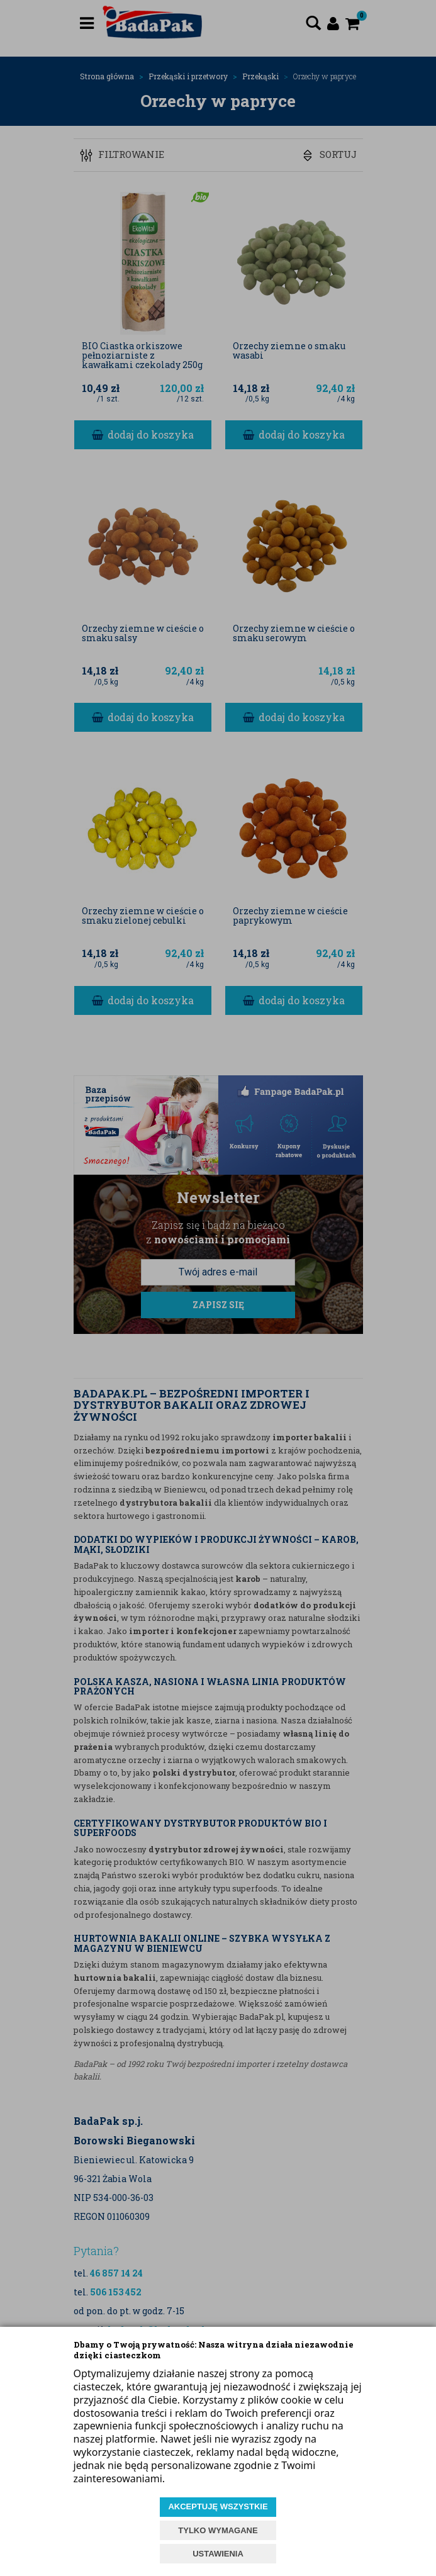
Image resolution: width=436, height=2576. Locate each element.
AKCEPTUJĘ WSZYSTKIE (217, 2506)
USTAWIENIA (218, 2553)
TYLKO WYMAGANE (217, 2530)
